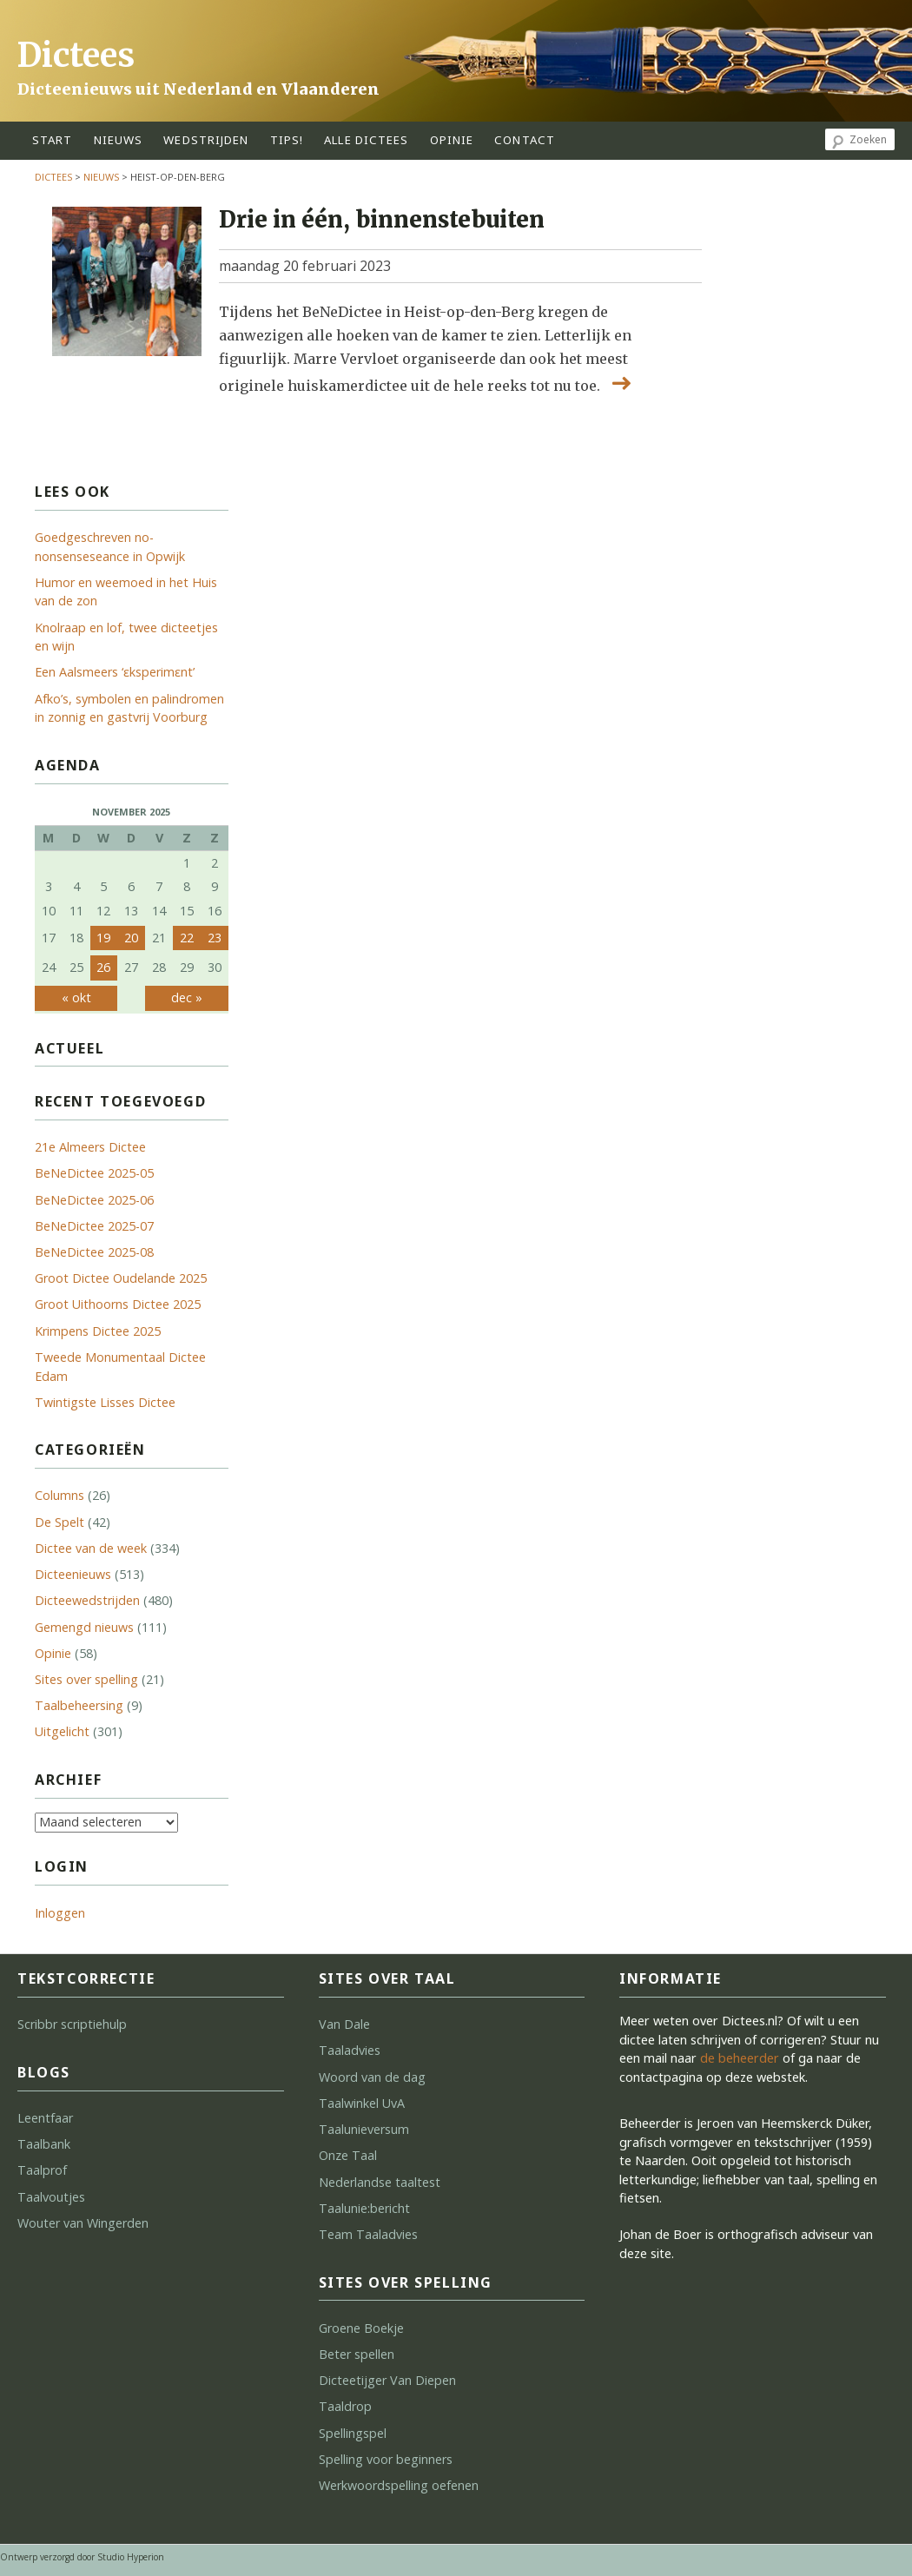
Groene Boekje (361, 2328)
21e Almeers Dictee (90, 1147)
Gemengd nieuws (84, 1627)
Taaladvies (349, 2050)
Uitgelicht (62, 1731)
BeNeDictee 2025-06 (94, 1200)
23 (214, 937)
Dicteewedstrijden (87, 1600)
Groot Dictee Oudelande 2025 (121, 1278)
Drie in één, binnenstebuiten (382, 220)
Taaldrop (345, 2406)
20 (131, 937)
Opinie (53, 1653)
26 (103, 967)
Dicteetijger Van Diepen (387, 2380)
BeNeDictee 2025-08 (94, 1252)
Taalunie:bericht (364, 2208)
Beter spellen (356, 2354)
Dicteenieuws (73, 1574)
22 (187, 937)
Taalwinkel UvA (362, 2103)
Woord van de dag (372, 2077)
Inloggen (60, 1913)
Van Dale (344, 2024)
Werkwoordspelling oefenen (399, 2485)
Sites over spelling (86, 1679)
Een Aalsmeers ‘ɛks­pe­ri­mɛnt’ (115, 672)
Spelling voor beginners (386, 2459)
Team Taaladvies (368, 2234)
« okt (76, 997)
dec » (186, 997)
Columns (59, 1495)
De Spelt (59, 1522)
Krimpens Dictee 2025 (98, 1331)
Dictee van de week (91, 1548)
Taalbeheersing (79, 1705)
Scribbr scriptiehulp (72, 2024)
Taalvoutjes (51, 2197)
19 (103, 937)
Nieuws (118, 140)
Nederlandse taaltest (379, 2182)
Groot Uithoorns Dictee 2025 (118, 1304)
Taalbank (43, 2144)
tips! (287, 140)
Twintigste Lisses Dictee (105, 1402)
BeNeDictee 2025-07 (94, 1226)
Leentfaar (45, 2118)
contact (524, 140)
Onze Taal (348, 2155)
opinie (452, 140)
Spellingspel (353, 2433)
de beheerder (739, 2058)
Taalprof (42, 2170)
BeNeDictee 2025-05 (94, 1173)
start (52, 140)
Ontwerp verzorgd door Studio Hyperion (82, 2557)
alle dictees (366, 140)
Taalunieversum (364, 2129)
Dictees (76, 55)
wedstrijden (205, 140)
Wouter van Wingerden (83, 2223)
